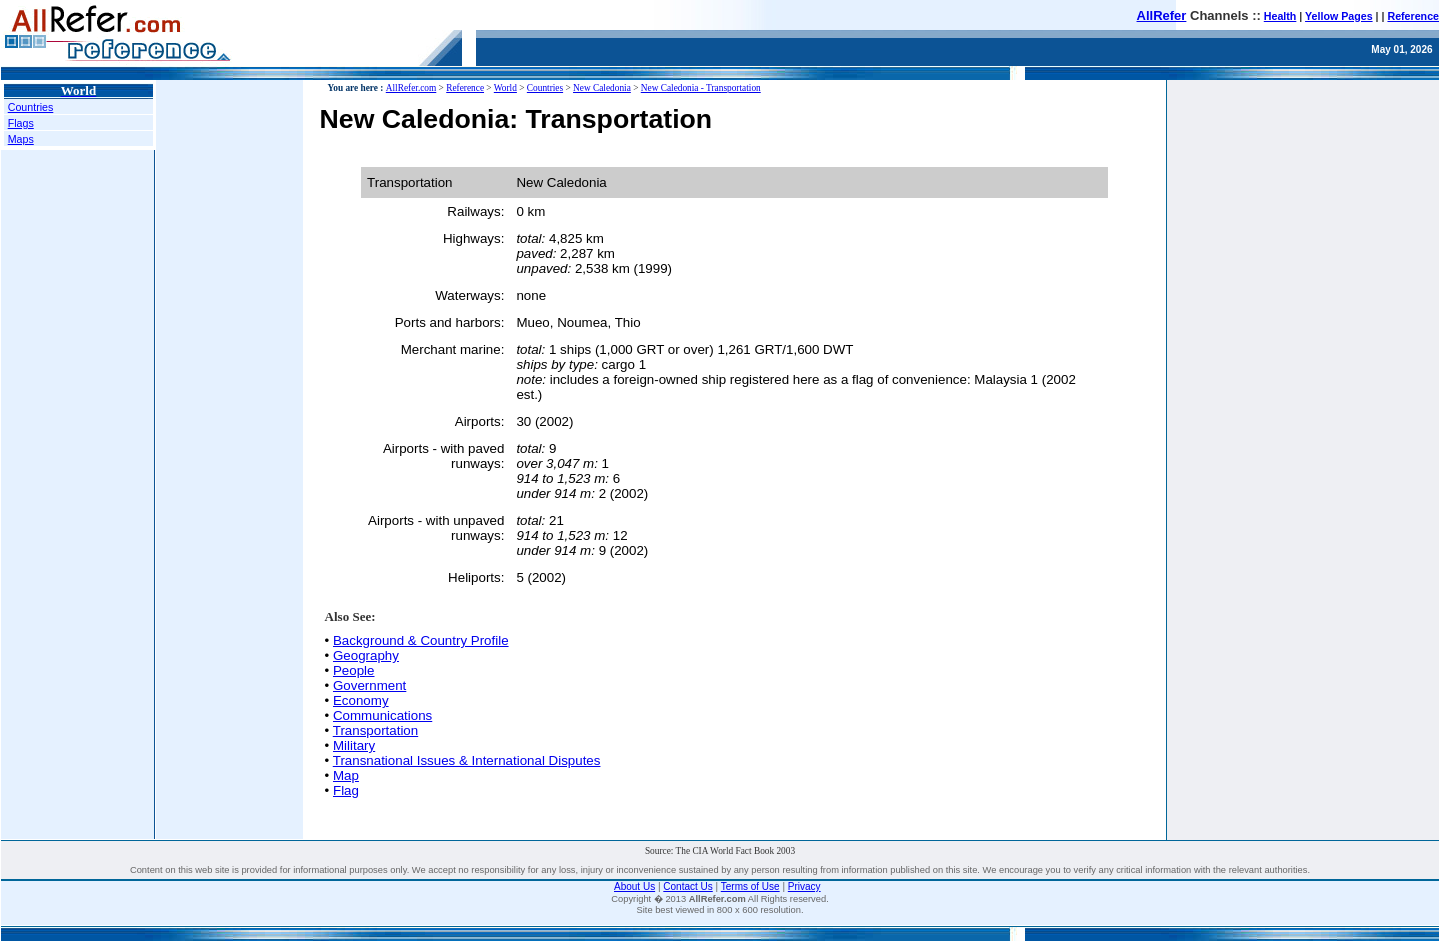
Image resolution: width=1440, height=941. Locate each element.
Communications (382, 715)
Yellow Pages (1339, 16)
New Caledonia (602, 88)
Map (346, 775)
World (505, 88)
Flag (346, 790)
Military (354, 745)
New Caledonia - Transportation (701, 88)
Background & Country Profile (421, 640)
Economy (361, 700)
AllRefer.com (411, 88)
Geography (366, 655)
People (354, 670)
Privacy (804, 886)
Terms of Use (750, 886)
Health (1280, 16)
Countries (31, 107)
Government (369, 685)
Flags (21, 123)
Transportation (375, 730)
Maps (21, 139)
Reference (1413, 16)
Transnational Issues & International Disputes (467, 760)
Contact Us (687, 886)
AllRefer (1162, 15)
